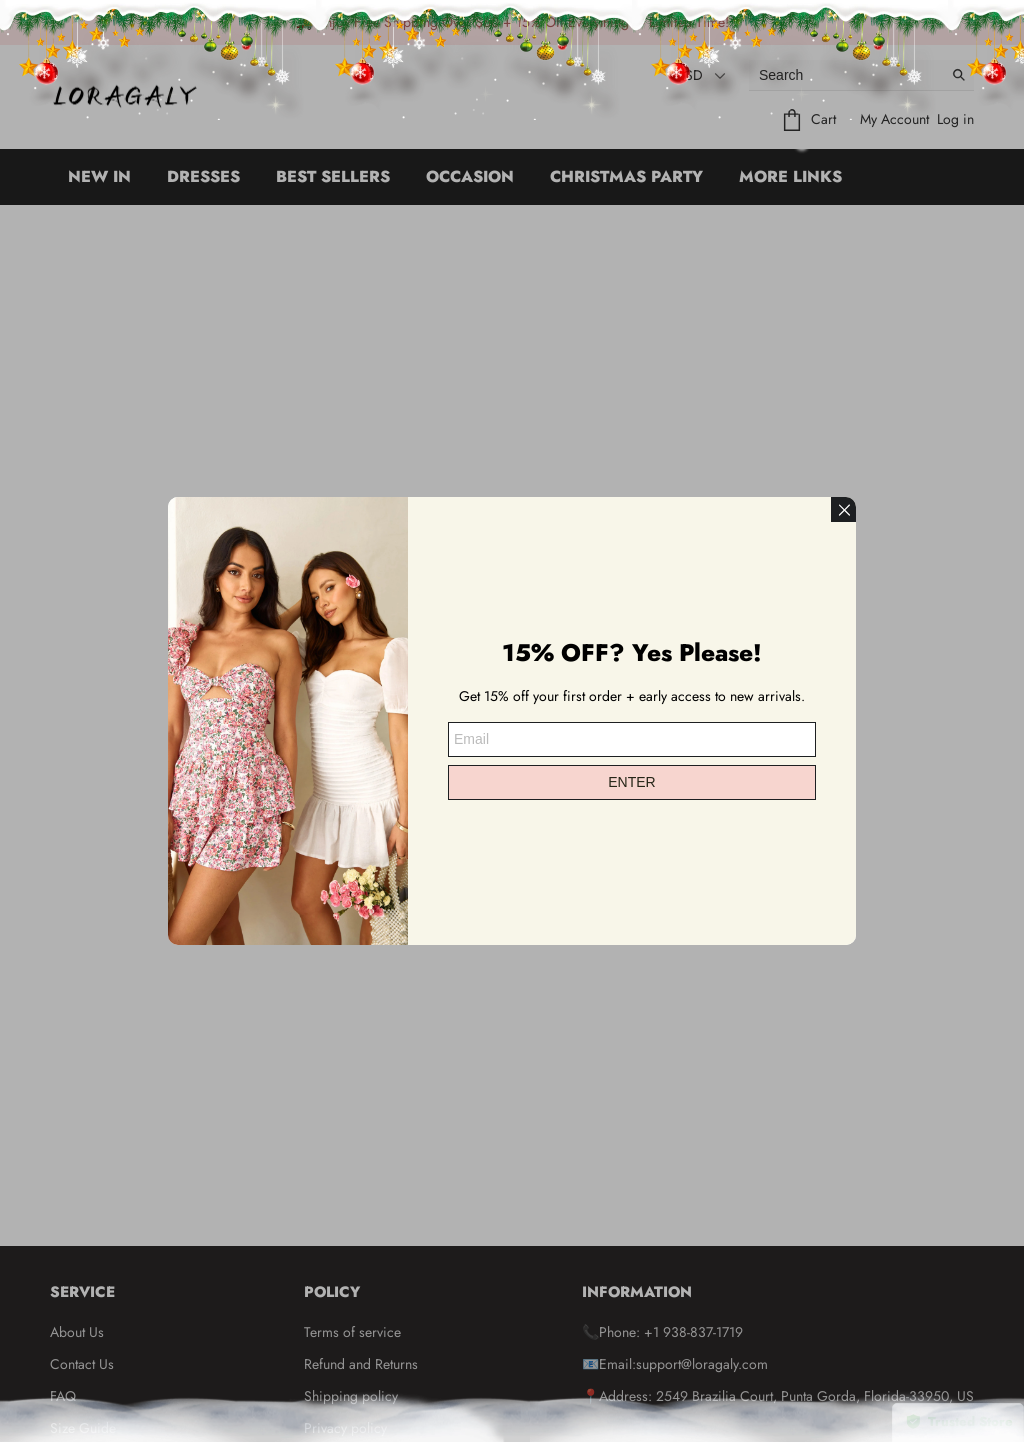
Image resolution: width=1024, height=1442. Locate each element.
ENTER (631, 782)
